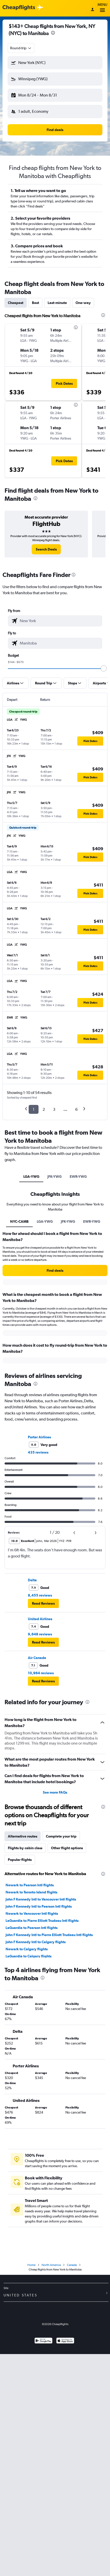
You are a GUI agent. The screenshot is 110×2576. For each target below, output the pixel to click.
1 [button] (33, 1109)
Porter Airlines (39, 1437)
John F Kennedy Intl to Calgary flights (36, 1942)
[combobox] (21, 48)
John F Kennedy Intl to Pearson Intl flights (39, 1906)
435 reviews (38, 1452)
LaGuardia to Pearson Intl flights (32, 1928)
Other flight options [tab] (67, 1848)
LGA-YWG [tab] (31, 1176)
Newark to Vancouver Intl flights (32, 1913)
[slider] (104, 668)
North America (51, 2265)
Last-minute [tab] (57, 303)
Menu (102, 8)
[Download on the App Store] (65, 2341)
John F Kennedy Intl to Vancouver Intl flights (41, 1899)
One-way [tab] (83, 303)
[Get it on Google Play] (43, 2341)
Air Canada (37, 1658)
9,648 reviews (40, 1634)
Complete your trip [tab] (61, 1836)
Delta (32, 1580)
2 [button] (44, 1109)
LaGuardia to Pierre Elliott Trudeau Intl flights (42, 1921)
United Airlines (40, 1619)
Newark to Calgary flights (27, 1949)
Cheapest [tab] (15, 303)
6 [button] (76, 1109)
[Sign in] (92, 9)
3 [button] (54, 1109)
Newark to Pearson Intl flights (30, 1885)
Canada (72, 2265)
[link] (46, 549)
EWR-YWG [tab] (78, 1176)
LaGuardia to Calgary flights (28, 1956)
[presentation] (53, 32)
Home (31, 2265)
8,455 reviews (40, 1595)
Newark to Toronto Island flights (31, 1892)
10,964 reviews (41, 1673)
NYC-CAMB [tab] (19, 1221)
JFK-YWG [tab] (54, 1176)
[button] (55, 62)
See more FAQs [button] (55, 1792)
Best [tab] (35, 303)
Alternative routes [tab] (22, 1836)
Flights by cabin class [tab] (25, 1848)
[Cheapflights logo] (19, 7)
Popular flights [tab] (20, 1860)
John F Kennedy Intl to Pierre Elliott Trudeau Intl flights (49, 1935)
